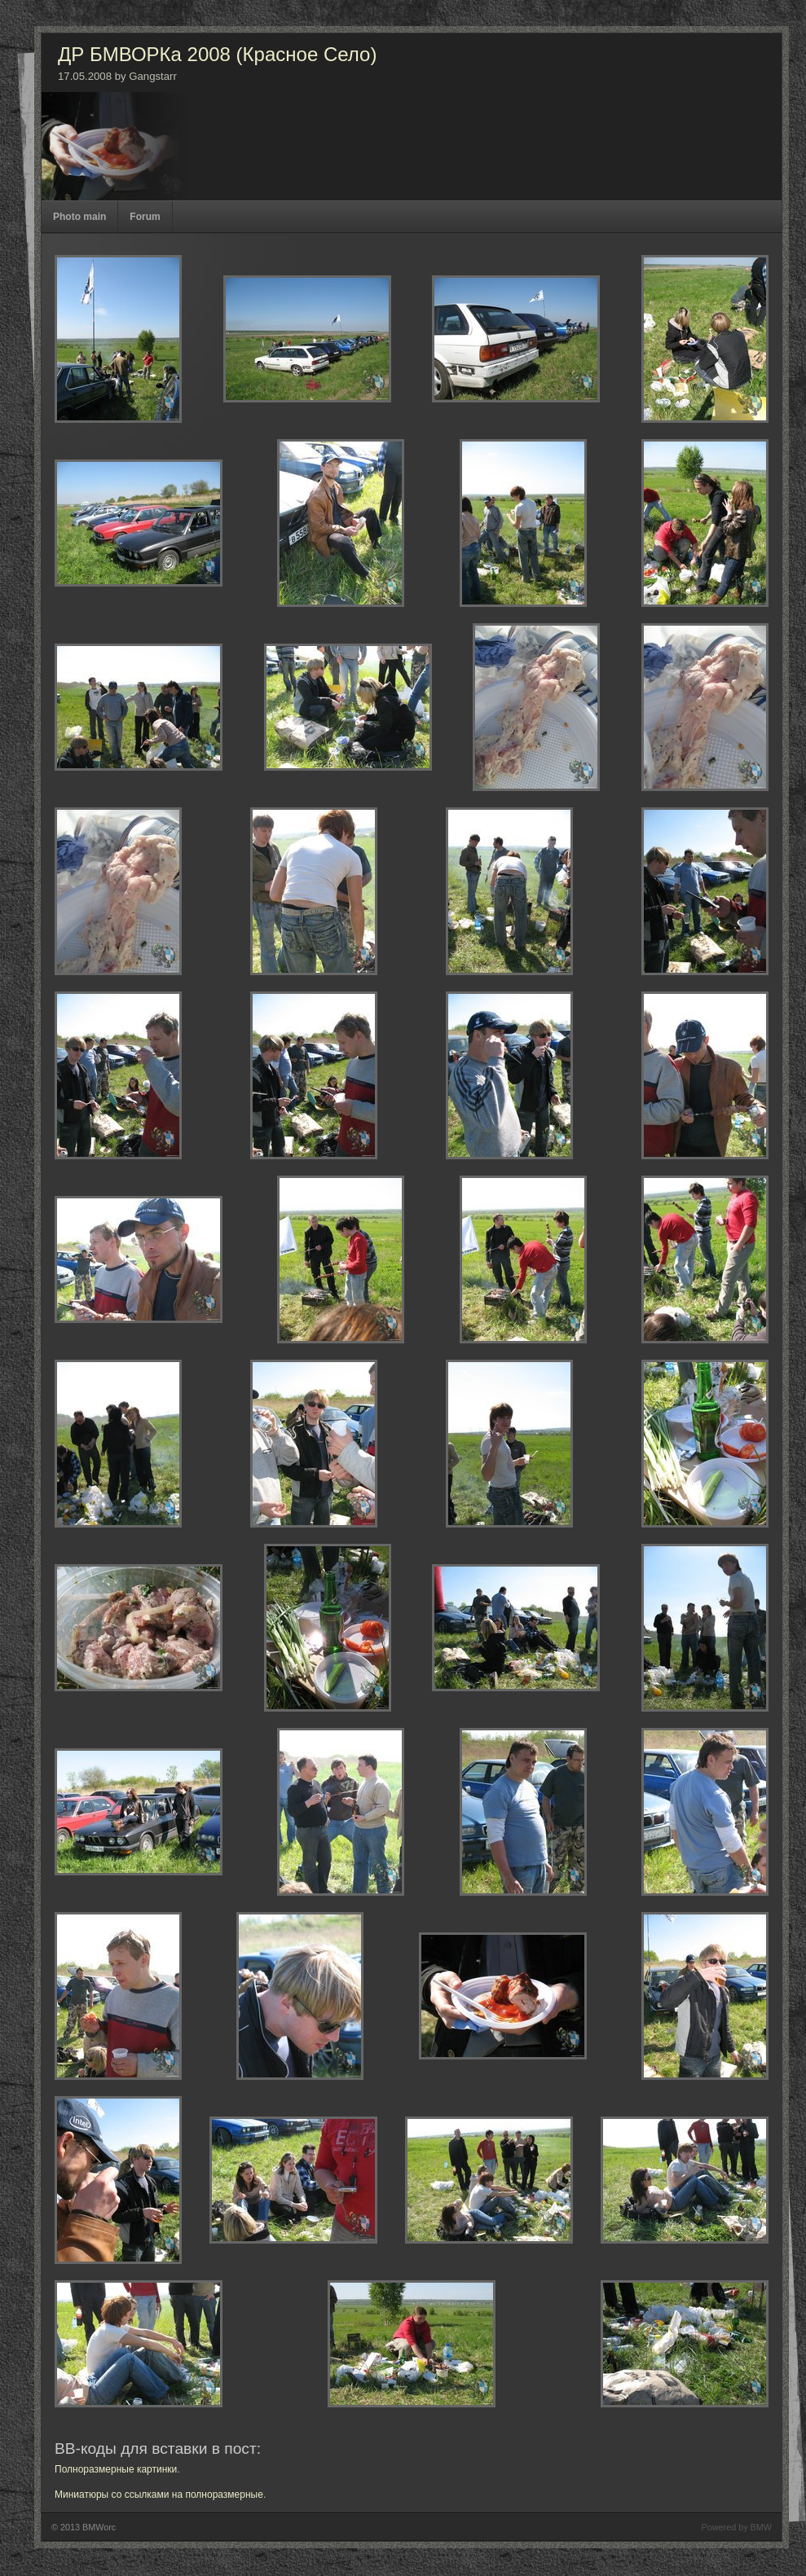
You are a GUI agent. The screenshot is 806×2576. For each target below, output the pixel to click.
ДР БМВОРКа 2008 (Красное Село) (217, 54)
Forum (145, 216)
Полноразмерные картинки (116, 2469)
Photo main (79, 216)
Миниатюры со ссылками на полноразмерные (159, 2494)
